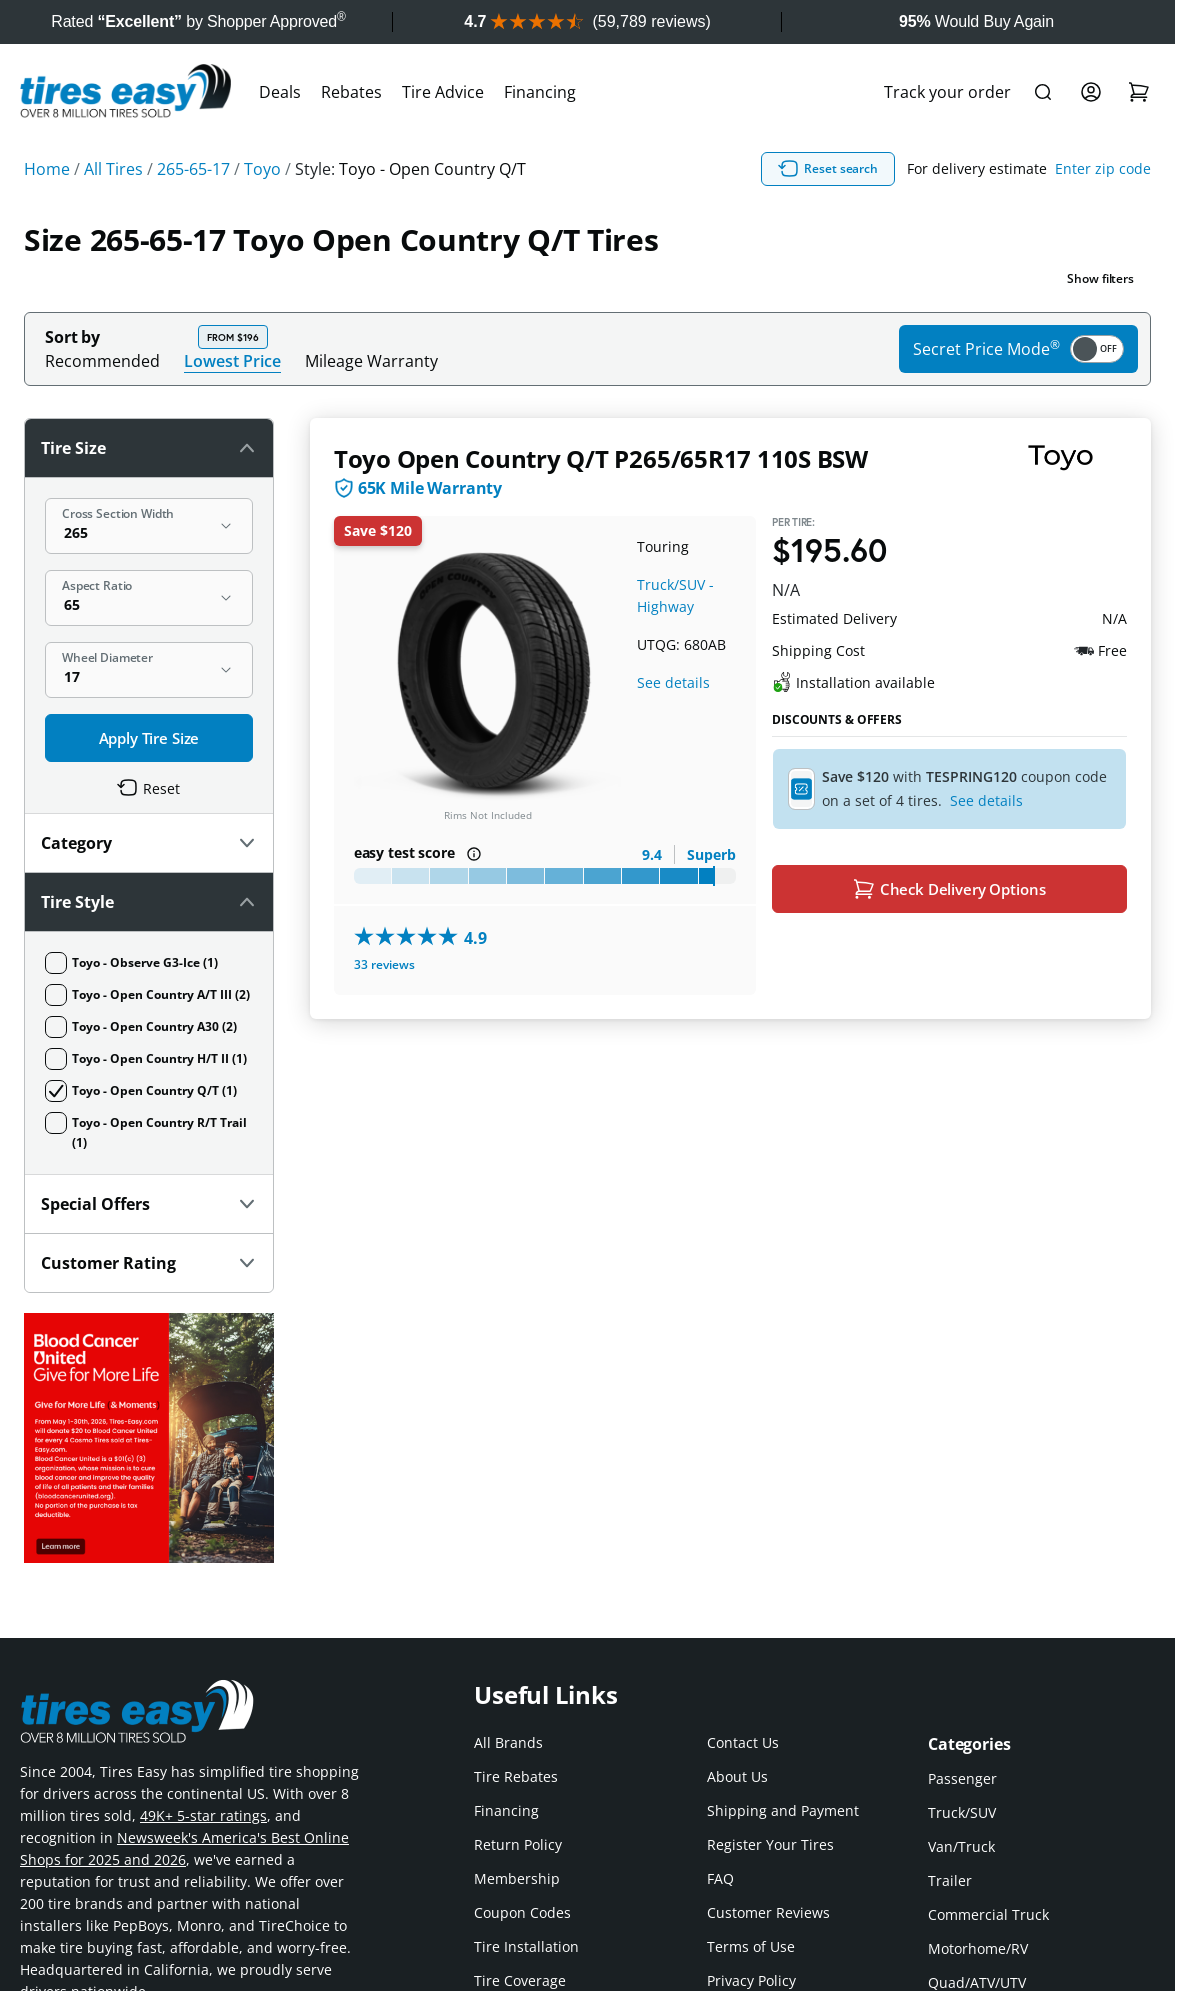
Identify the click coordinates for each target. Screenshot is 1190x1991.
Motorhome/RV (978, 1948)
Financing (540, 92)
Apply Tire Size (149, 738)
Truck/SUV (962, 1812)
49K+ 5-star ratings (203, 1815)
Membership (517, 1878)
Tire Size (149, 448)
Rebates (351, 92)
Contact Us (743, 1742)
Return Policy (518, 1844)
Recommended (102, 361)
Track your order (947, 92)
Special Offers (149, 1204)
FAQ (720, 1878)
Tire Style (149, 902)
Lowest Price (232, 360)
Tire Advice (443, 92)
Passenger (962, 1778)
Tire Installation (526, 1946)
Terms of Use (751, 1946)
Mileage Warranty (371, 361)
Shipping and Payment (783, 1810)
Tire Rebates (516, 1776)
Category (149, 843)
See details (673, 682)
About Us (737, 1776)
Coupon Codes (522, 1912)
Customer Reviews (768, 1912)
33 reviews (384, 964)
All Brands (508, 1742)
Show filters (1100, 278)
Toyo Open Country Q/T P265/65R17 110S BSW (601, 458)
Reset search (828, 169)
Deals (280, 92)
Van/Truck (961, 1846)
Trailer (950, 1880)
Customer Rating (149, 1263)
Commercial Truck (988, 1914)
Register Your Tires (770, 1844)
